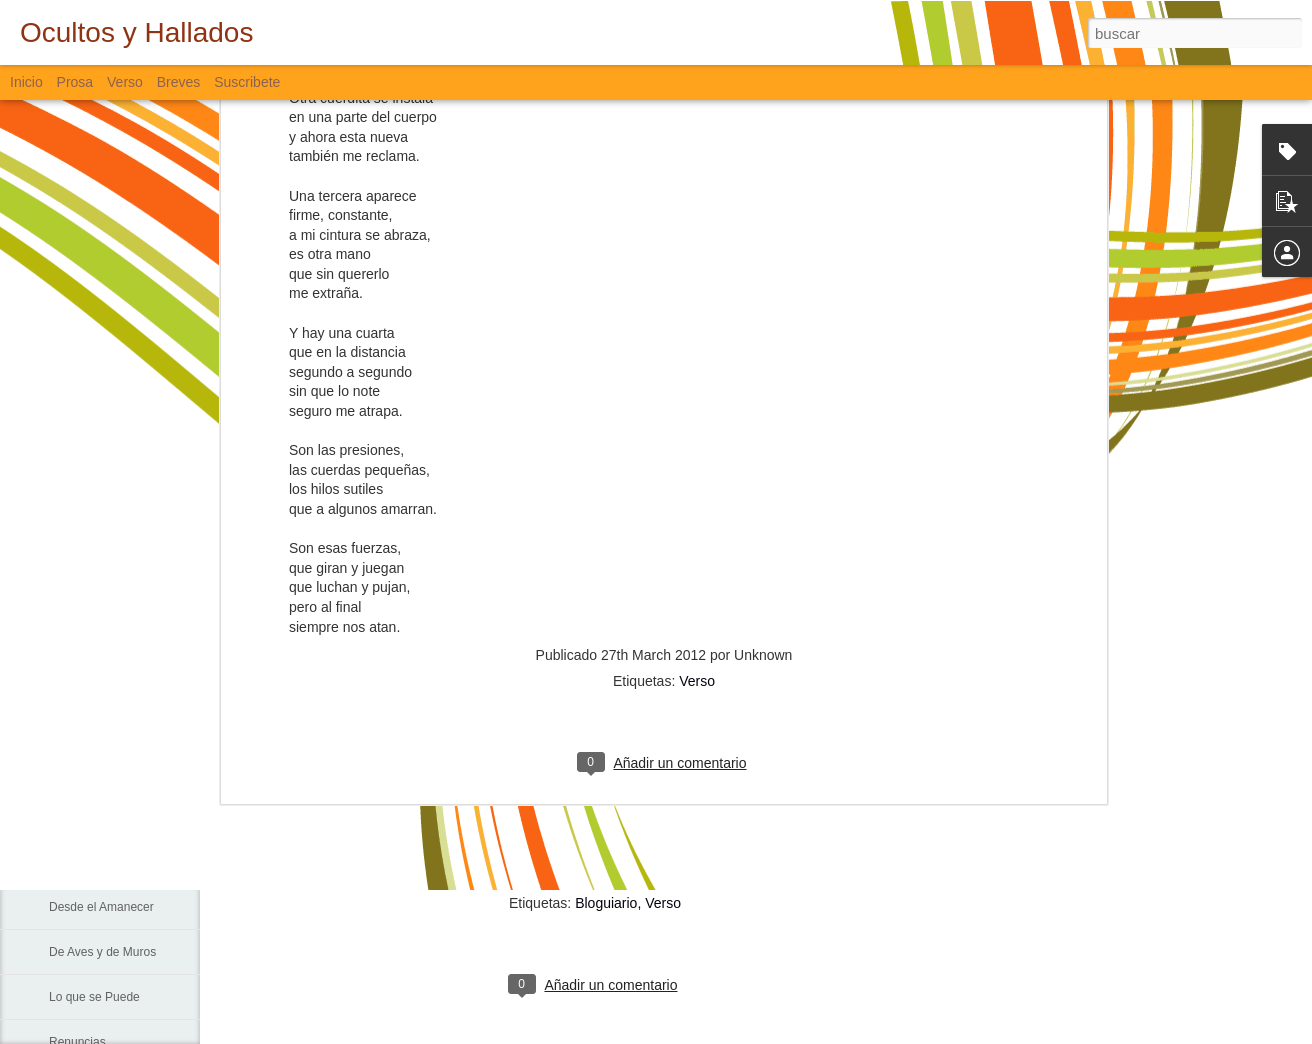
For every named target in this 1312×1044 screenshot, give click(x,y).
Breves (179, 82)
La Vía (66, 817)
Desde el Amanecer (101, 907)
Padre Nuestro (87, 772)
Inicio (26, 82)
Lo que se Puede (94, 997)
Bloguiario (606, 903)
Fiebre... (71, 682)
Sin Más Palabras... (101, 727)
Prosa (75, 82)
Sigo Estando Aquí (98, 862)
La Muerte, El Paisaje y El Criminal (141, 637)
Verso (697, 331)
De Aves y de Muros (102, 952)
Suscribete (247, 82)
